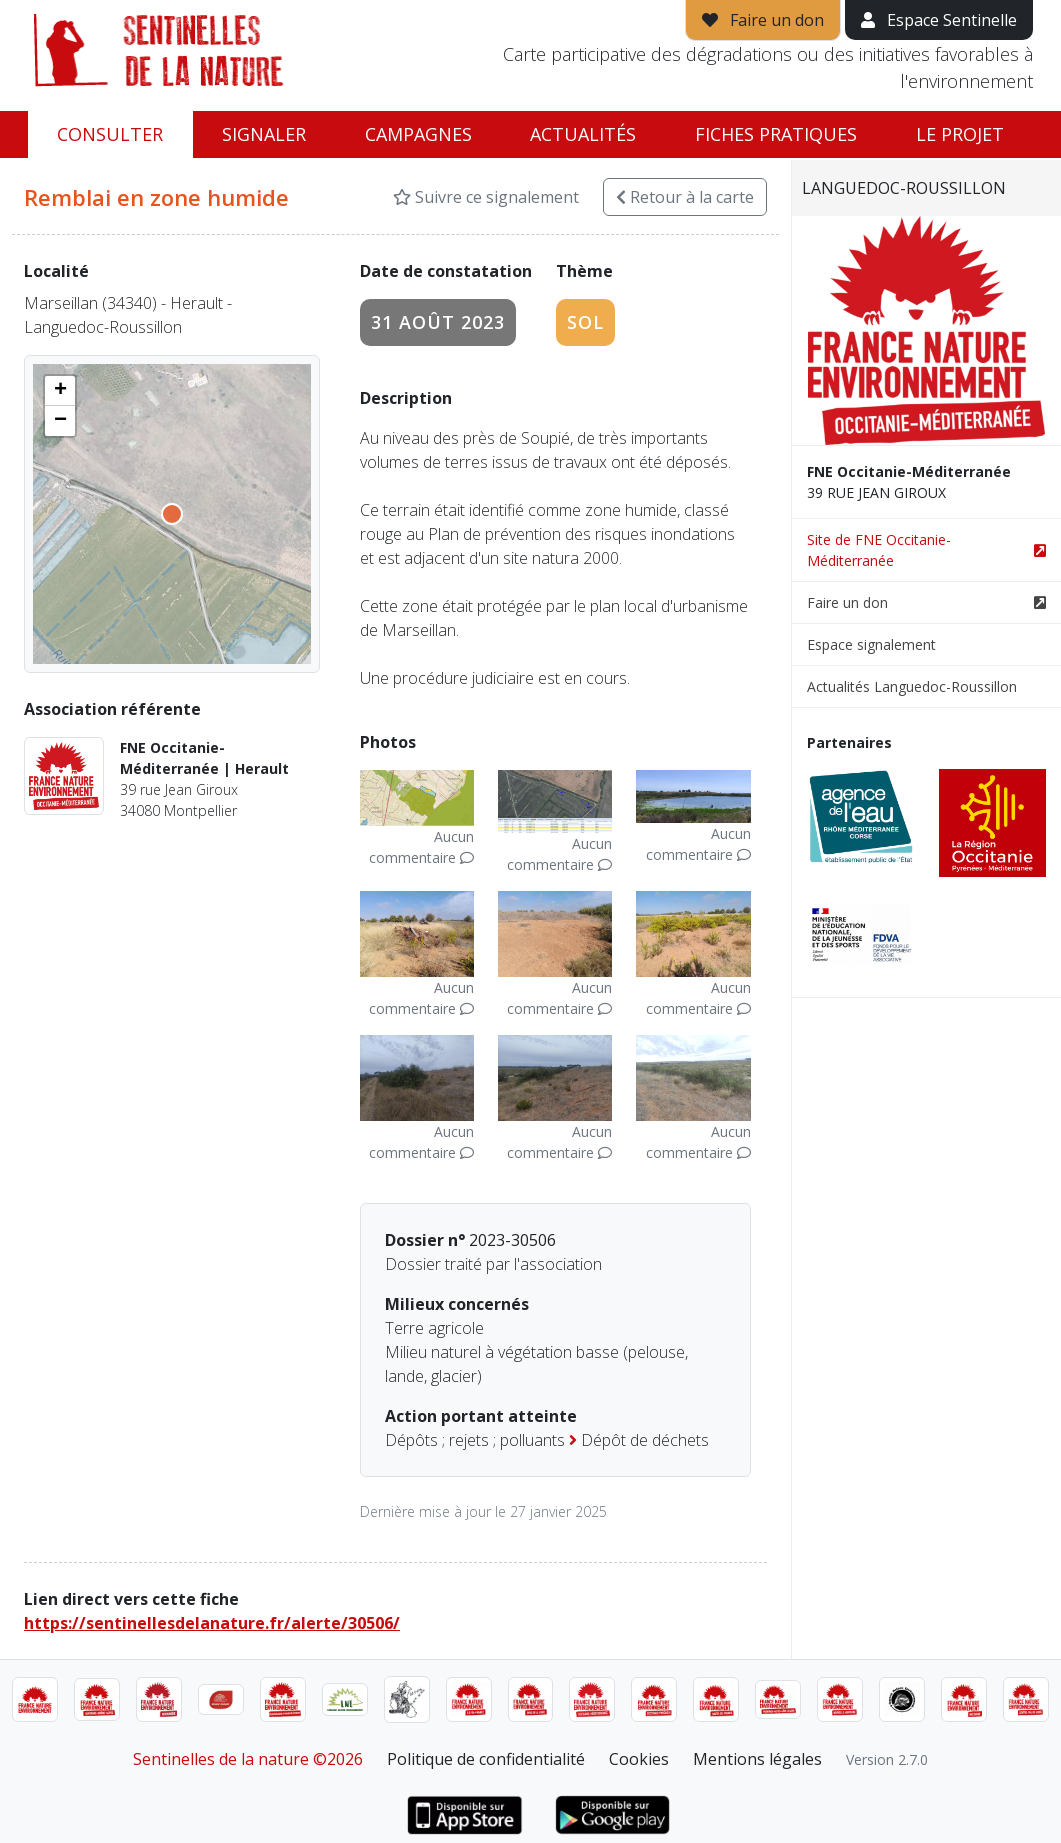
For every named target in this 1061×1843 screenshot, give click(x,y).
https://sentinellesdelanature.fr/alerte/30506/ (212, 1623)
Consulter (110, 134)
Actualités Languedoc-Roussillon (912, 686)
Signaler (264, 134)
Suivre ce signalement (486, 197)
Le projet (960, 134)
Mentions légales (757, 1759)
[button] (60, 391)
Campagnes (418, 134)
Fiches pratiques (776, 134)
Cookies (639, 1759)
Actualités (583, 134)
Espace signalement (871, 644)
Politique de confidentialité (486, 1759)
